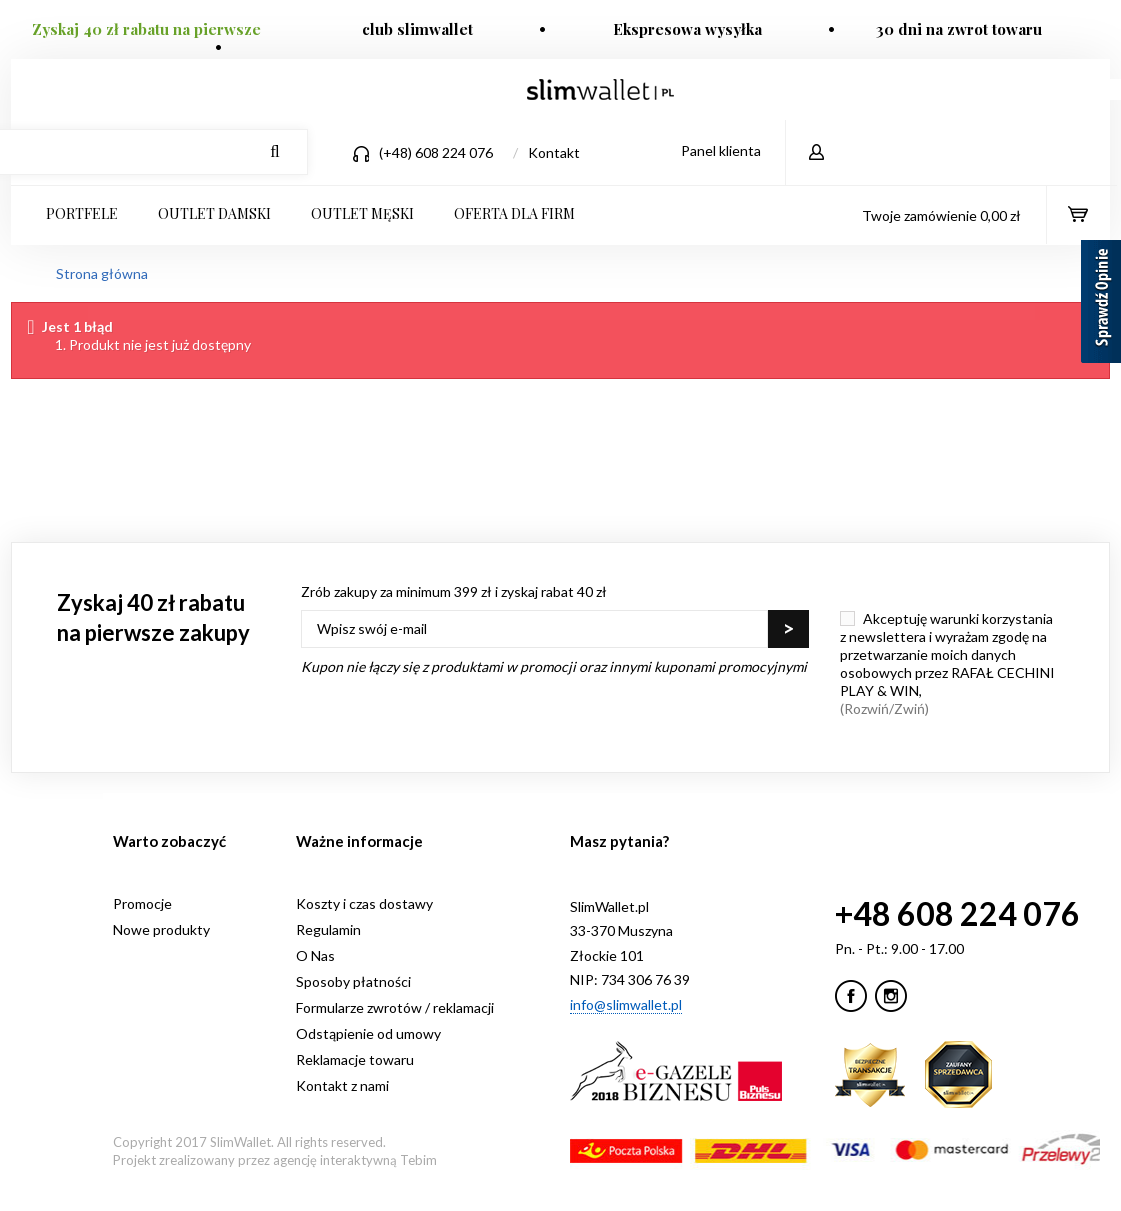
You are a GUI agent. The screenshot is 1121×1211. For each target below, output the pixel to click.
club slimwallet (417, 29)
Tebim (418, 1160)
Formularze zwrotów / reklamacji (395, 1007)
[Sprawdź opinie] (1101, 305)
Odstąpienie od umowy (368, 1033)
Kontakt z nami (342, 1085)
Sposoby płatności (353, 981)
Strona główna (102, 273)
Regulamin (328, 929)
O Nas (315, 955)
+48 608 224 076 (957, 913)
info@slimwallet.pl (626, 1004)
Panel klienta (721, 150)
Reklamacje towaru (355, 1059)
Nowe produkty (161, 929)
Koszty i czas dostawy (364, 903)
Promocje (142, 903)
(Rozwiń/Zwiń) (884, 708)
